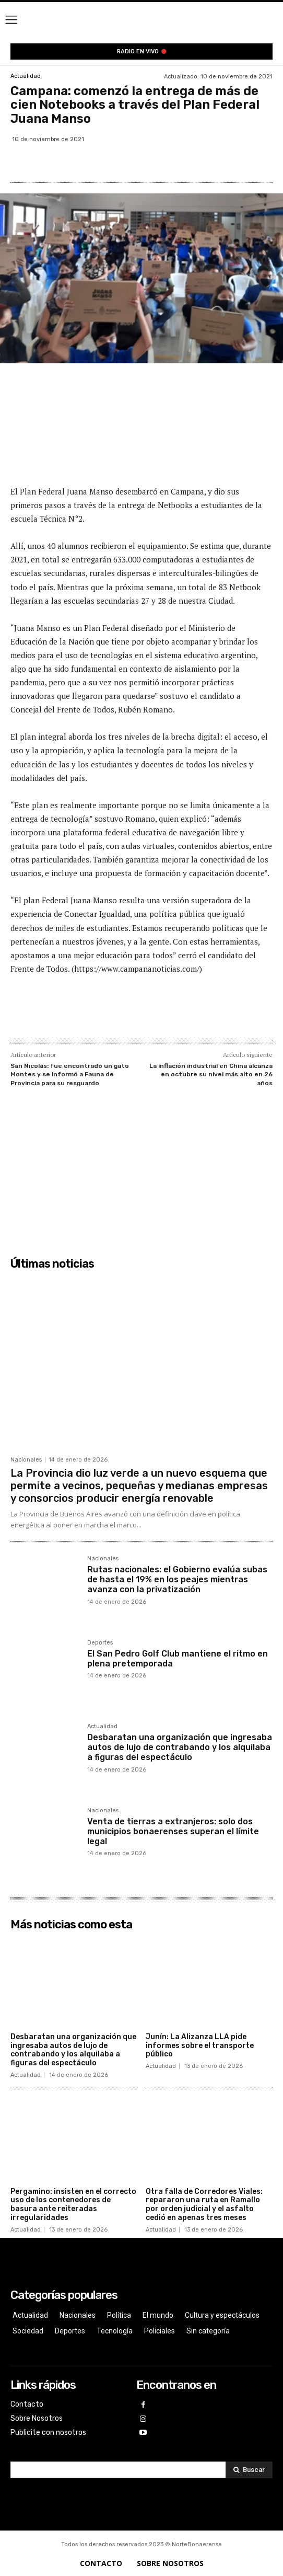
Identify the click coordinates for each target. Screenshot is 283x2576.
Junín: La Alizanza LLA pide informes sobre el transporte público (200, 2045)
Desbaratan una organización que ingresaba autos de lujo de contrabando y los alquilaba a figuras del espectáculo (179, 1747)
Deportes (100, 1643)
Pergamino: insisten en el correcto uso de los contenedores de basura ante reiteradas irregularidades (73, 2204)
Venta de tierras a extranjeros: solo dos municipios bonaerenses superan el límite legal (173, 1831)
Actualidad (25, 76)
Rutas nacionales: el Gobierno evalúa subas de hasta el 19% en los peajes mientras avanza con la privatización (177, 1579)
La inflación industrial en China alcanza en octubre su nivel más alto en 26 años (211, 1074)
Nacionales (26, 1460)
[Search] (249, 2470)
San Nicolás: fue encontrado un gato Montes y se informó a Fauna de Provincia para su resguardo (69, 1074)
